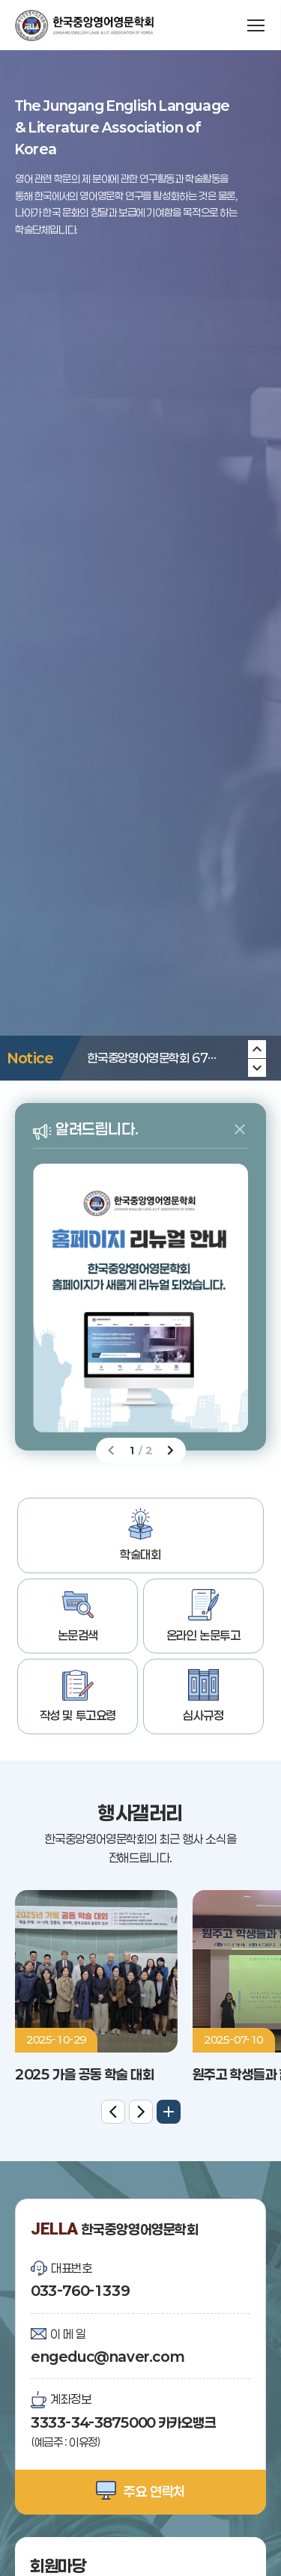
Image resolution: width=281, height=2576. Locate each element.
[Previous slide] (257, 1068)
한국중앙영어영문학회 (84, 25)
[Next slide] (257, 1049)
